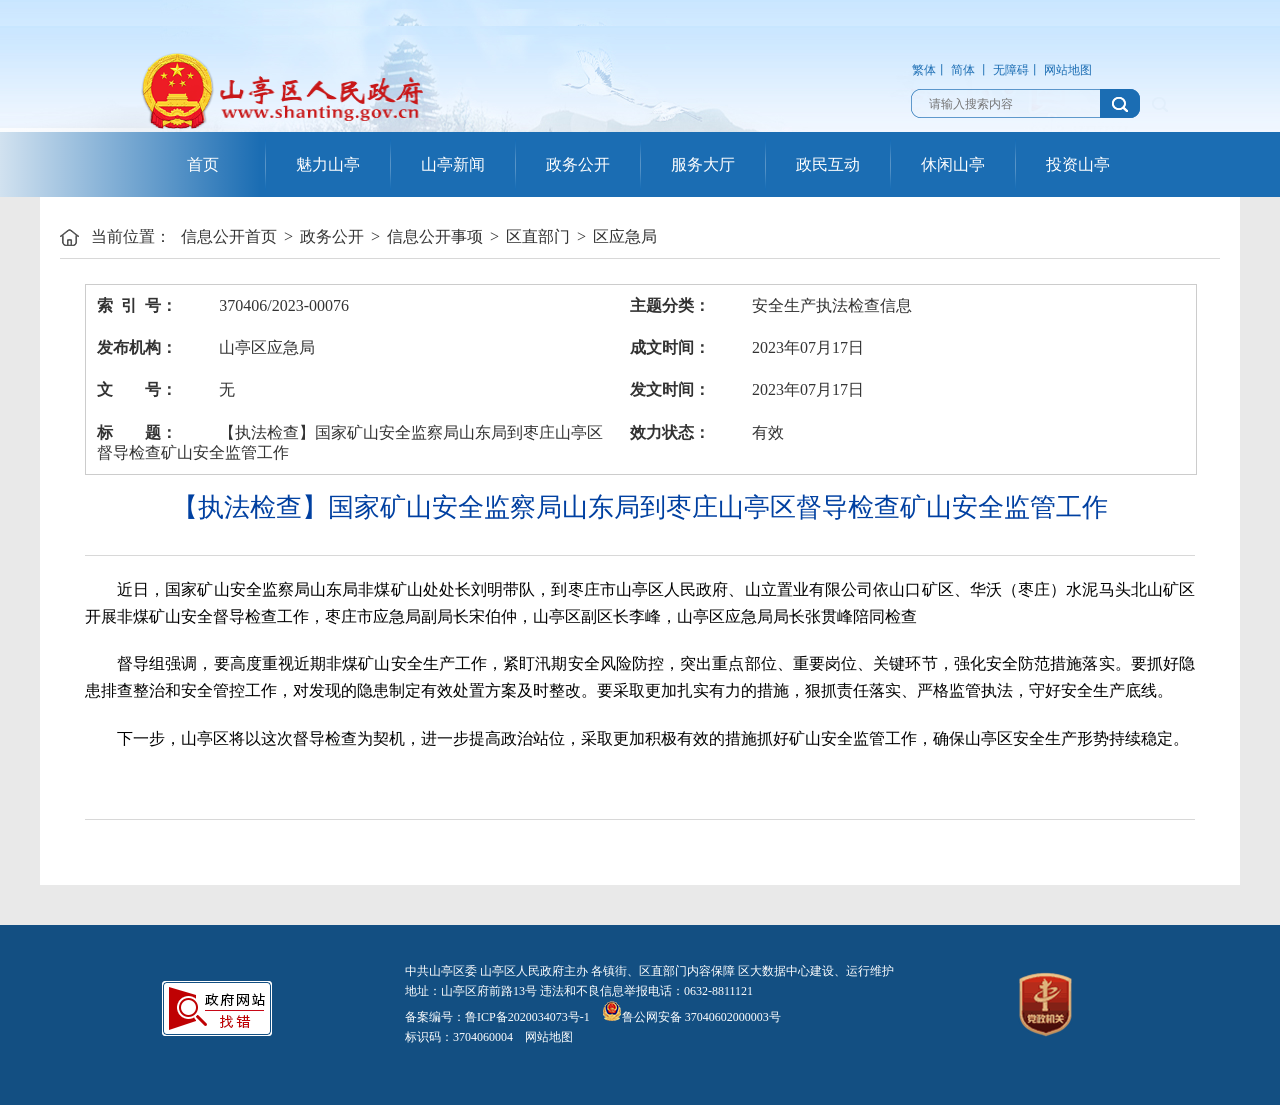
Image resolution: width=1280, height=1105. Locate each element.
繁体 (924, 70)
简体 (963, 70)
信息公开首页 (229, 236)
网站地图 (1068, 70)
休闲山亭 (953, 164)
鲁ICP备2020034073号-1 (527, 1017)
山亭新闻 (453, 164)
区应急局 (625, 236)
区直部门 (538, 236)
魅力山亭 (328, 164)
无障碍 (1011, 70)
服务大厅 (703, 164)
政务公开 (578, 164)
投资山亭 (1078, 164)
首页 (203, 164)
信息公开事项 (435, 236)
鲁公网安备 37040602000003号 (691, 1017)
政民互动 (828, 164)
